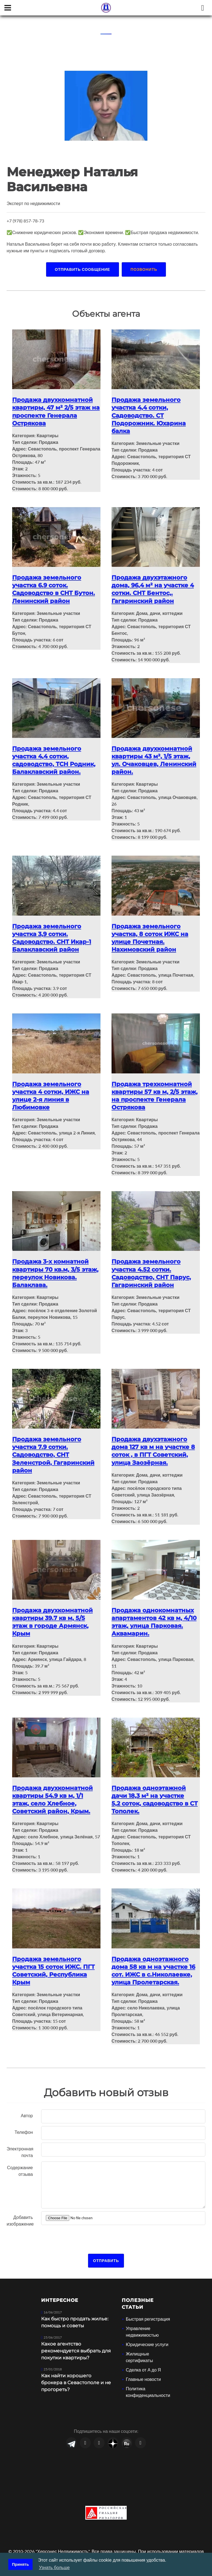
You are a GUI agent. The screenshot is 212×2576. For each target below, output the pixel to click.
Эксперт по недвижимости (33, 203)
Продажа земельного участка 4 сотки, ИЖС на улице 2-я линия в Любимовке (52, 1090)
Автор (27, 2102)
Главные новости (143, 2366)
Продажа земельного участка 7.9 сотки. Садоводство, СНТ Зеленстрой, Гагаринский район (54, 1446)
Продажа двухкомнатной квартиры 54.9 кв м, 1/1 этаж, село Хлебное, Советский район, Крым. (53, 1788)
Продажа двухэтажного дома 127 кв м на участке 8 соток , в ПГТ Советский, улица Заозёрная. (155, 1442)
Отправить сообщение (82, 269)
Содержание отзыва (20, 2158)
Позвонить (144, 269)
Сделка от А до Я (143, 2356)
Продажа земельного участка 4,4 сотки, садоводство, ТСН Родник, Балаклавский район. (55, 757)
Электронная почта (20, 2139)
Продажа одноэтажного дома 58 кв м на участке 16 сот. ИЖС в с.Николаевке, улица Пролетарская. (155, 1958)
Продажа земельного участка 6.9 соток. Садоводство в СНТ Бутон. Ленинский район (55, 587)
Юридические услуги (147, 2331)
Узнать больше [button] (54, 2567)
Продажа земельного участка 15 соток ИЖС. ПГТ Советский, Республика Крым (55, 1958)
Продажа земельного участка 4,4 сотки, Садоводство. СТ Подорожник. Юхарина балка (150, 414)
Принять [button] (20, 2564)
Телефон (24, 2119)
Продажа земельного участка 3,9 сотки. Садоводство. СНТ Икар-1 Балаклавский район (53, 933)
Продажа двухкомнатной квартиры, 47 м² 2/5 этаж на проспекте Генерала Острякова (53, 411)
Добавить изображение (20, 2207)
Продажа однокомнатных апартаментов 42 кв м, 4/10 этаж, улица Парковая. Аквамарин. (154, 1612)
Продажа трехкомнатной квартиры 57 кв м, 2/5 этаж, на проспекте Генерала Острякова (153, 1090)
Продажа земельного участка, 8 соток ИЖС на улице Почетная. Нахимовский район (152, 933)
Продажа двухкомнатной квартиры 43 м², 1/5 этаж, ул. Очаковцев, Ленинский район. (156, 757)
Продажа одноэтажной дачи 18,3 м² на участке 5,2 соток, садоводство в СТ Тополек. (151, 1788)
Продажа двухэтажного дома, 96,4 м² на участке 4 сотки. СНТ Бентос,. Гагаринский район (154, 587)
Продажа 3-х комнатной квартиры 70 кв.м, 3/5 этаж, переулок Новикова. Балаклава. (55, 1266)
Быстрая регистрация (148, 2305)
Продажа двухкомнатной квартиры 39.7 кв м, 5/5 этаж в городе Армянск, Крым (53, 1612)
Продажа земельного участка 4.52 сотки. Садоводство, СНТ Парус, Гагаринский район (153, 1266)
